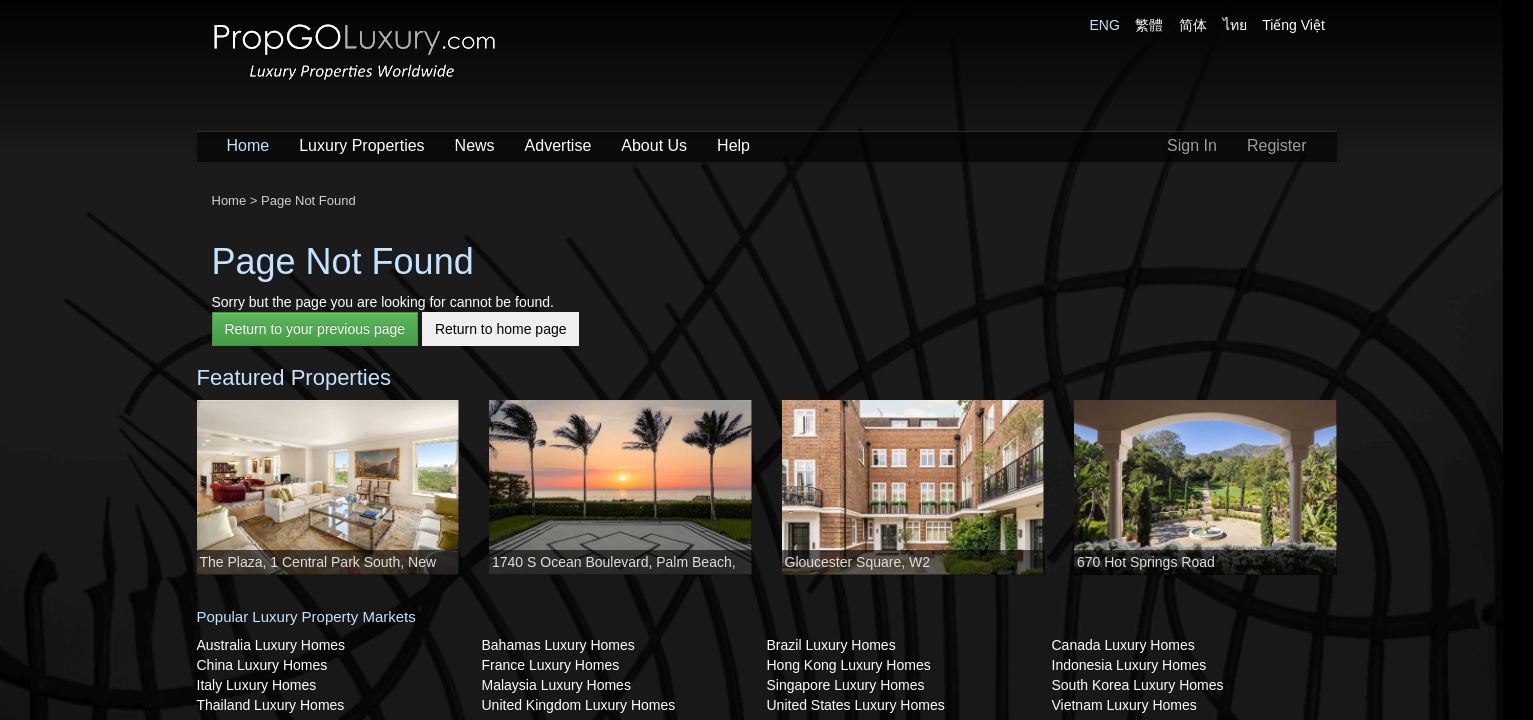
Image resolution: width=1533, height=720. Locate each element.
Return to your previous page (315, 329)
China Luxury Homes (262, 665)
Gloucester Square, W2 (858, 562)
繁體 (1149, 25)
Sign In (1192, 145)
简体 (1193, 25)
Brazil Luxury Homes (831, 645)
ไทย (1235, 25)
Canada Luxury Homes (1123, 645)
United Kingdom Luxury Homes (579, 705)
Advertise (558, 145)
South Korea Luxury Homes (1138, 685)
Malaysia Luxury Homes (556, 685)
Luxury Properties (361, 145)
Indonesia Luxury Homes (1129, 665)
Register (1277, 145)
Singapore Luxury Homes (846, 685)
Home (248, 145)
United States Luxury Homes (856, 705)
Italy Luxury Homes (257, 685)
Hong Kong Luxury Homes (849, 665)
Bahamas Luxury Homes (558, 645)
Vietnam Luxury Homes (1124, 705)
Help (733, 145)
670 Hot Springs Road (1146, 562)
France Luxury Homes (551, 665)
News (475, 145)
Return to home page (501, 329)
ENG (1105, 25)
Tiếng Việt (1293, 25)
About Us (654, 145)
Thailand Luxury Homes (271, 705)
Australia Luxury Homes (271, 645)
